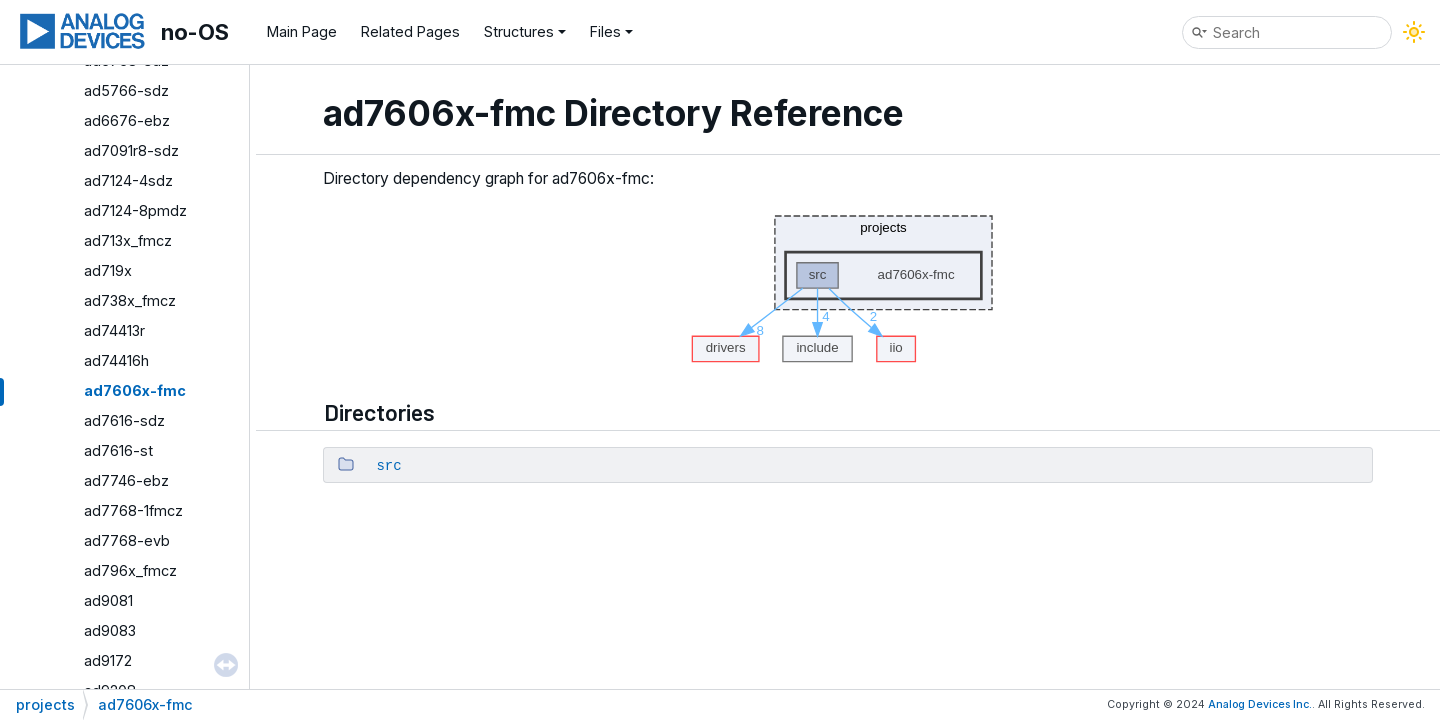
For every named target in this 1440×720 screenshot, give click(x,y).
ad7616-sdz (124, 420)
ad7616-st (118, 450)
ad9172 (108, 660)
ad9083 (110, 630)
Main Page (302, 31)
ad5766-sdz (126, 90)
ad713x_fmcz (128, 240)
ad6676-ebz (127, 120)
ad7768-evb (127, 540)
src (388, 466)
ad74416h (116, 360)
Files (611, 31)
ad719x (108, 270)
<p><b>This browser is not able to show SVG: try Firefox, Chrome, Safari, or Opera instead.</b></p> (848, 283)
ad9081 (108, 600)
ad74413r (114, 330)
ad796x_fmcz (130, 570)
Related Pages (410, 31)
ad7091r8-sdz (131, 150)
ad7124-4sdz (128, 180)
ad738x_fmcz (130, 300)
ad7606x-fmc (135, 390)
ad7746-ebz (126, 480)
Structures (525, 31)
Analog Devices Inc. (1260, 704)
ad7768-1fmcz (133, 510)
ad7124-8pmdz (135, 210)
